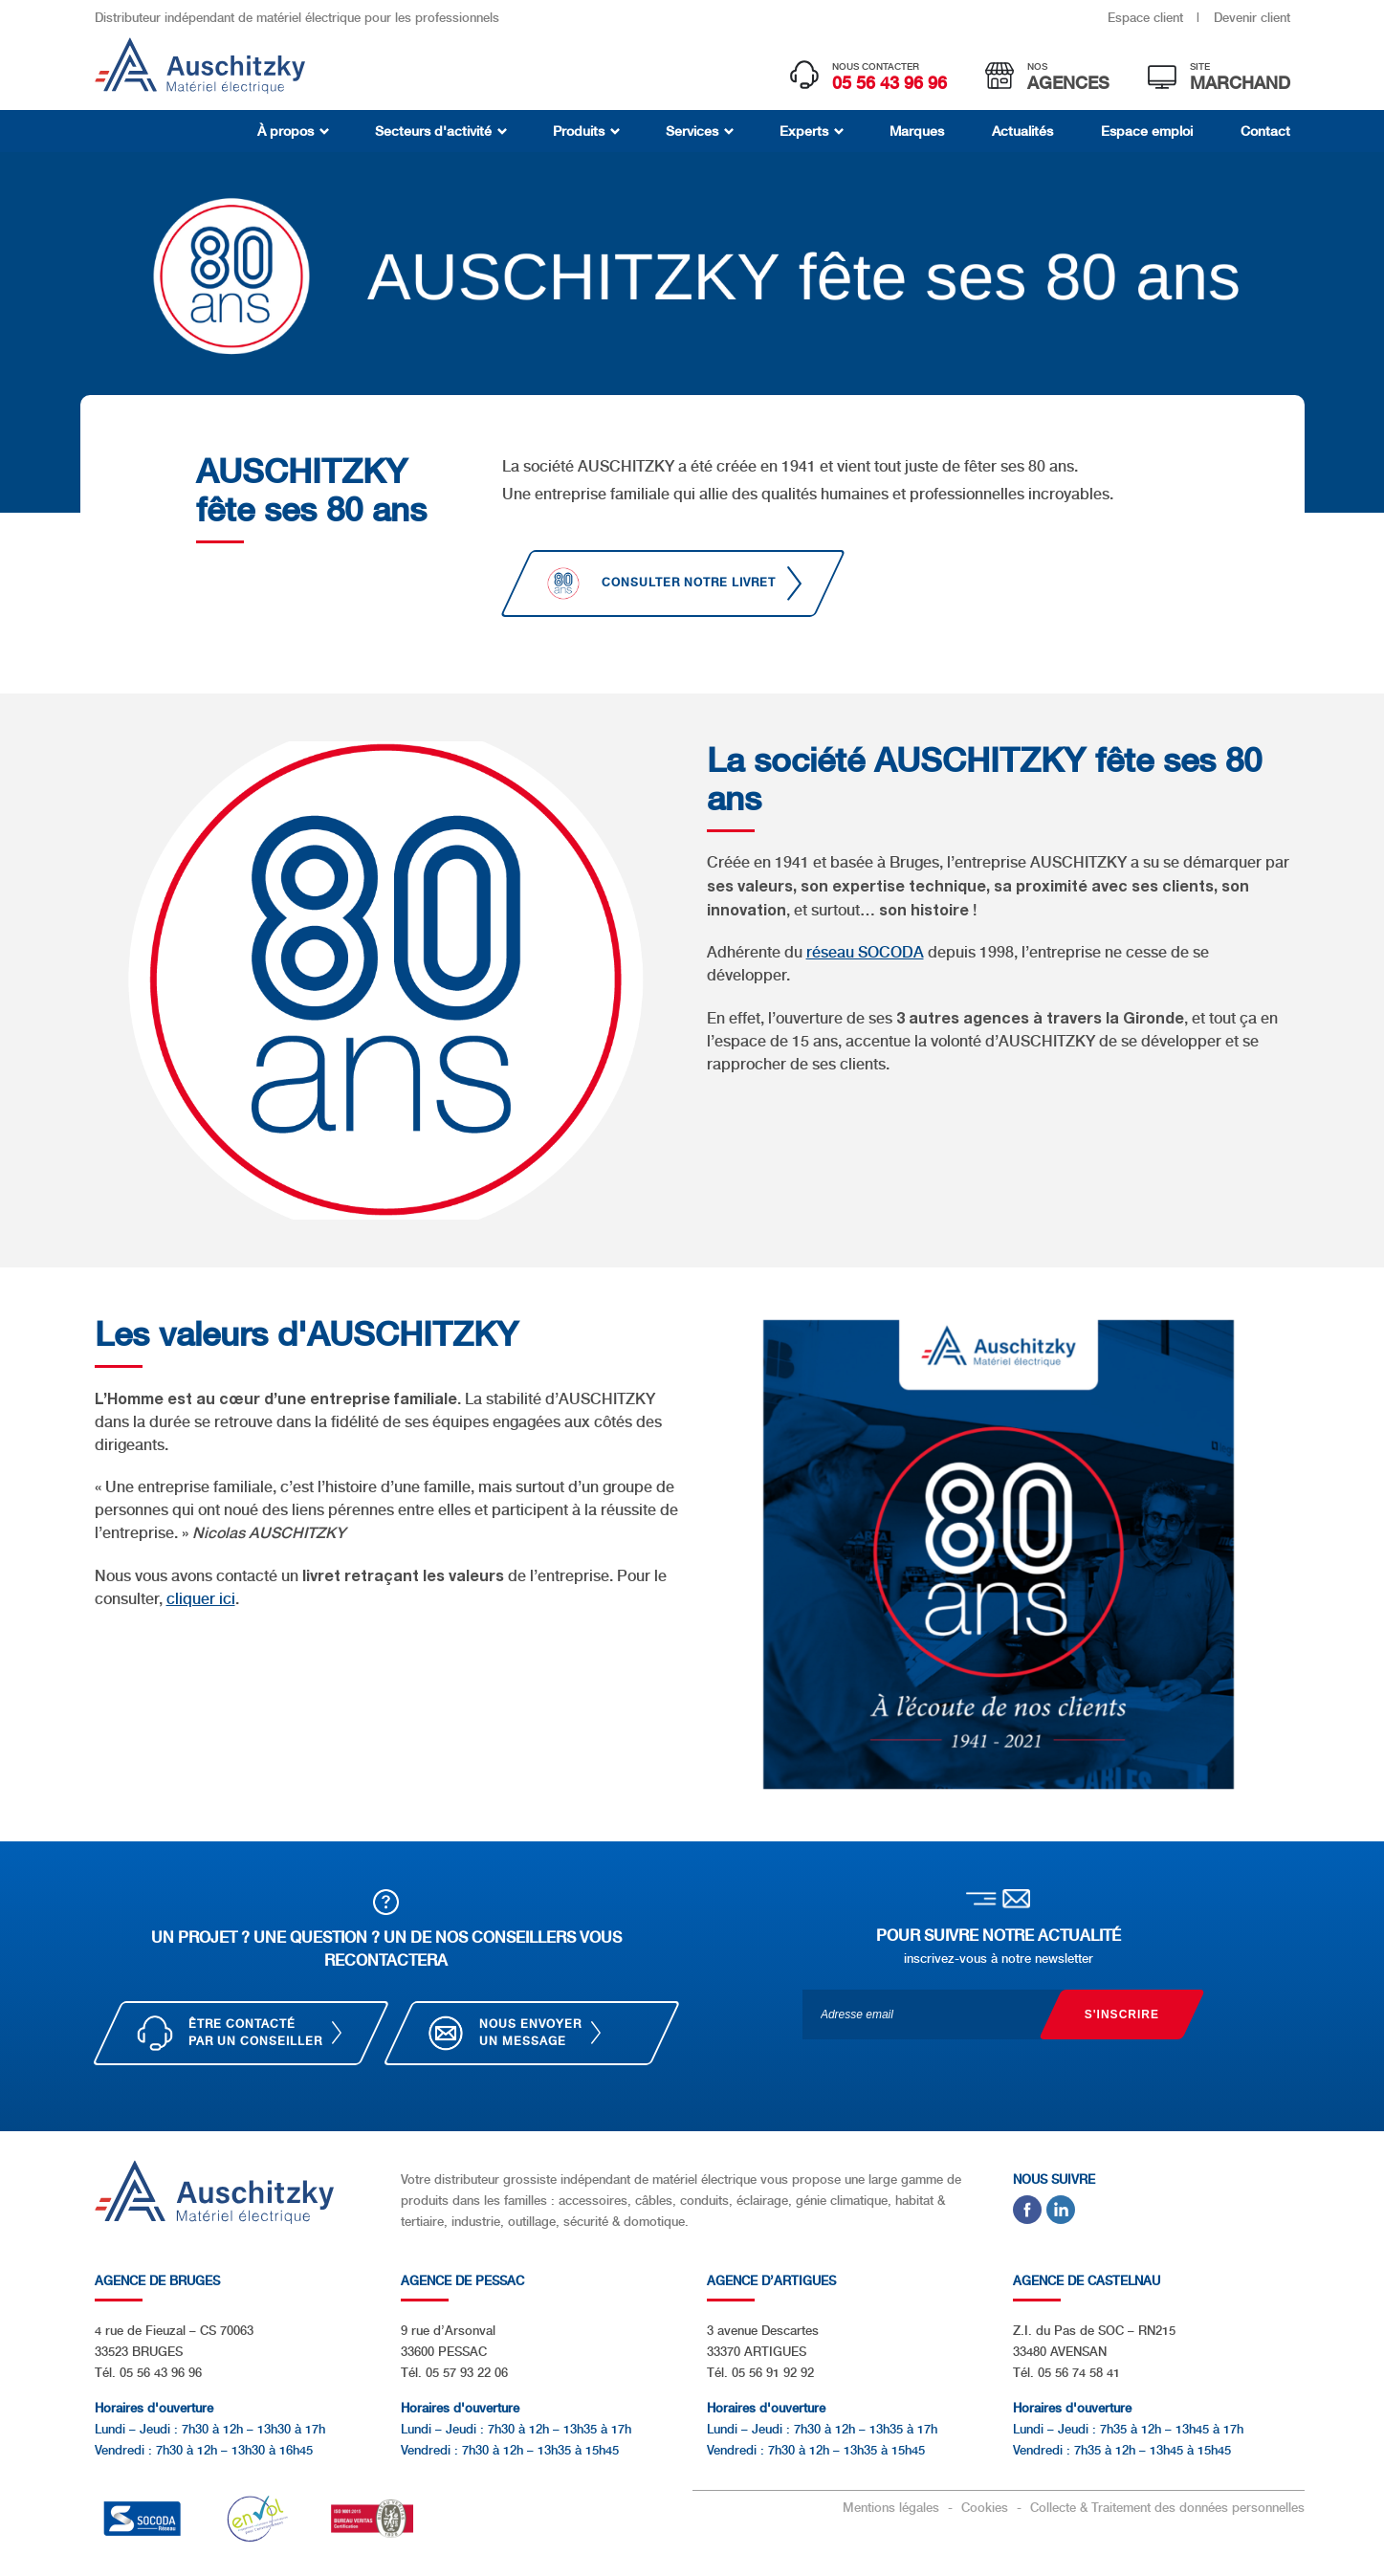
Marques (917, 131)
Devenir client (1252, 18)
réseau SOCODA (865, 952)
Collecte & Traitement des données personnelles (1167, 2507)
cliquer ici (200, 1599)
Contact (1265, 131)
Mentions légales (893, 2507)
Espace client (1147, 18)
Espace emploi (1147, 131)
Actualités (1022, 131)
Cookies (986, 2507)
